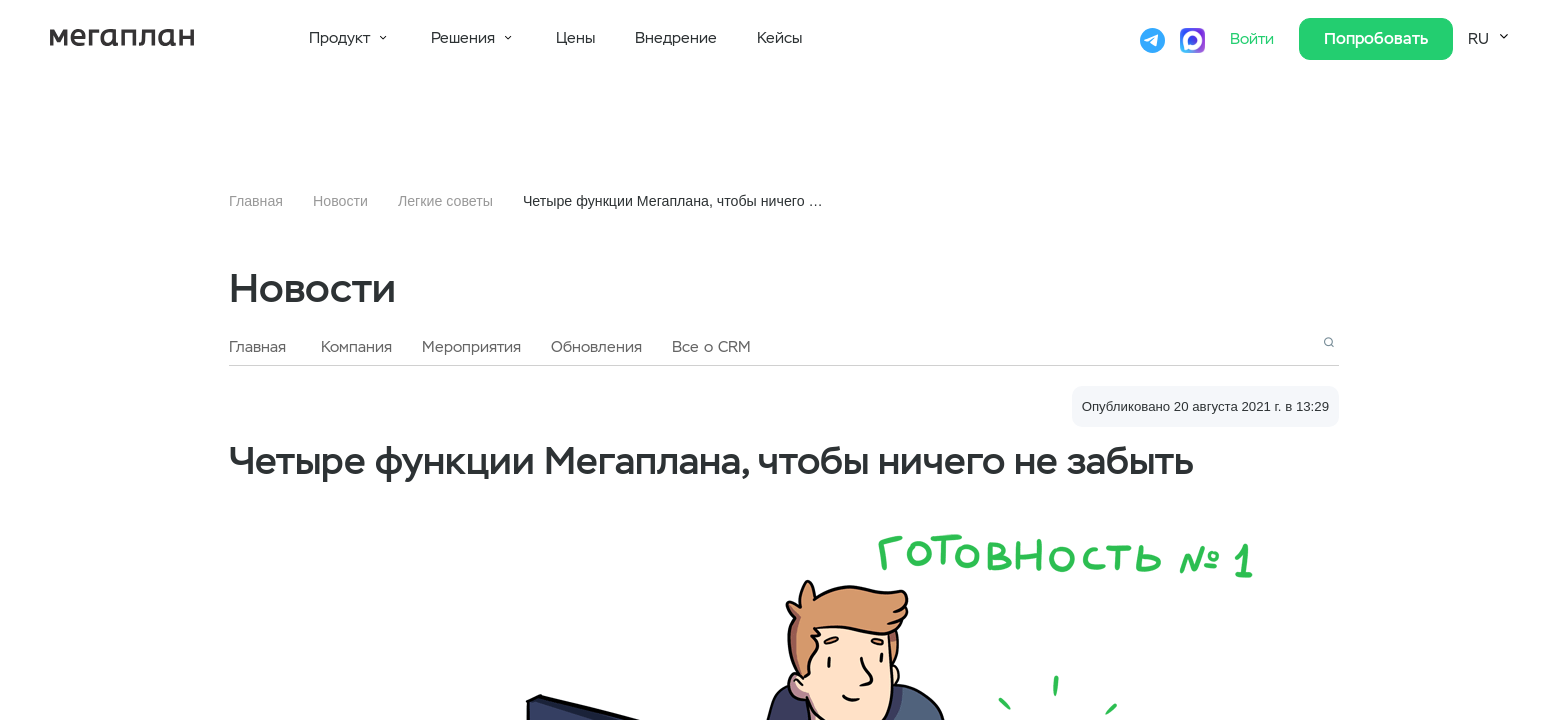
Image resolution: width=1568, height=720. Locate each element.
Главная (256, 201)
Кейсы (779, 38)
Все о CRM (711, 347)
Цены (575, 38)
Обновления (596, 347)
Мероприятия (471, 347)
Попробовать (1376, 38)
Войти (1254, 39)
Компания (356, 347)
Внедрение (676, 38)
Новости (340, 201)
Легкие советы (445, 201)
